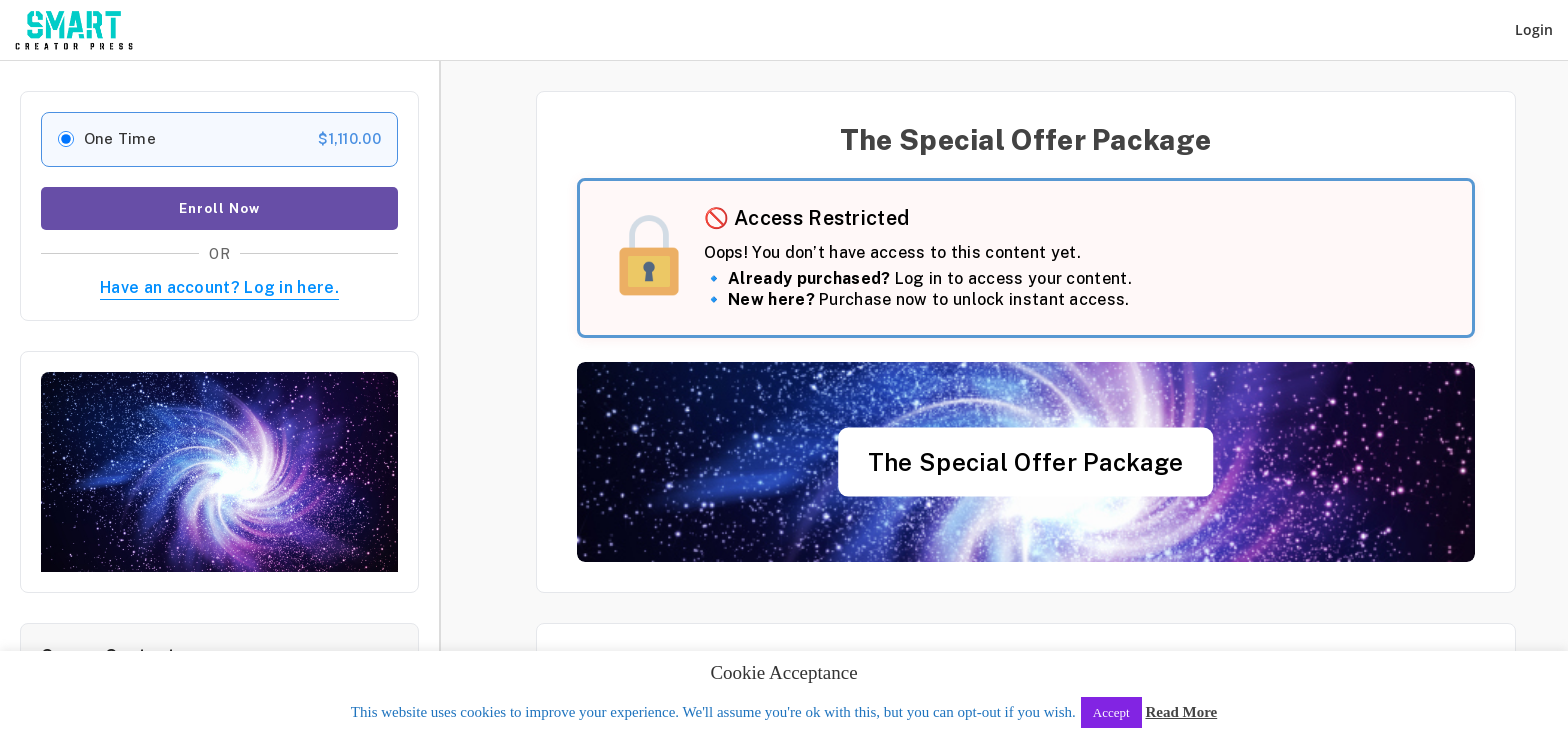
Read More (1181, 712)
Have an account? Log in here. (219, 287)
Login (1534, 29)
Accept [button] (1111, 712)
